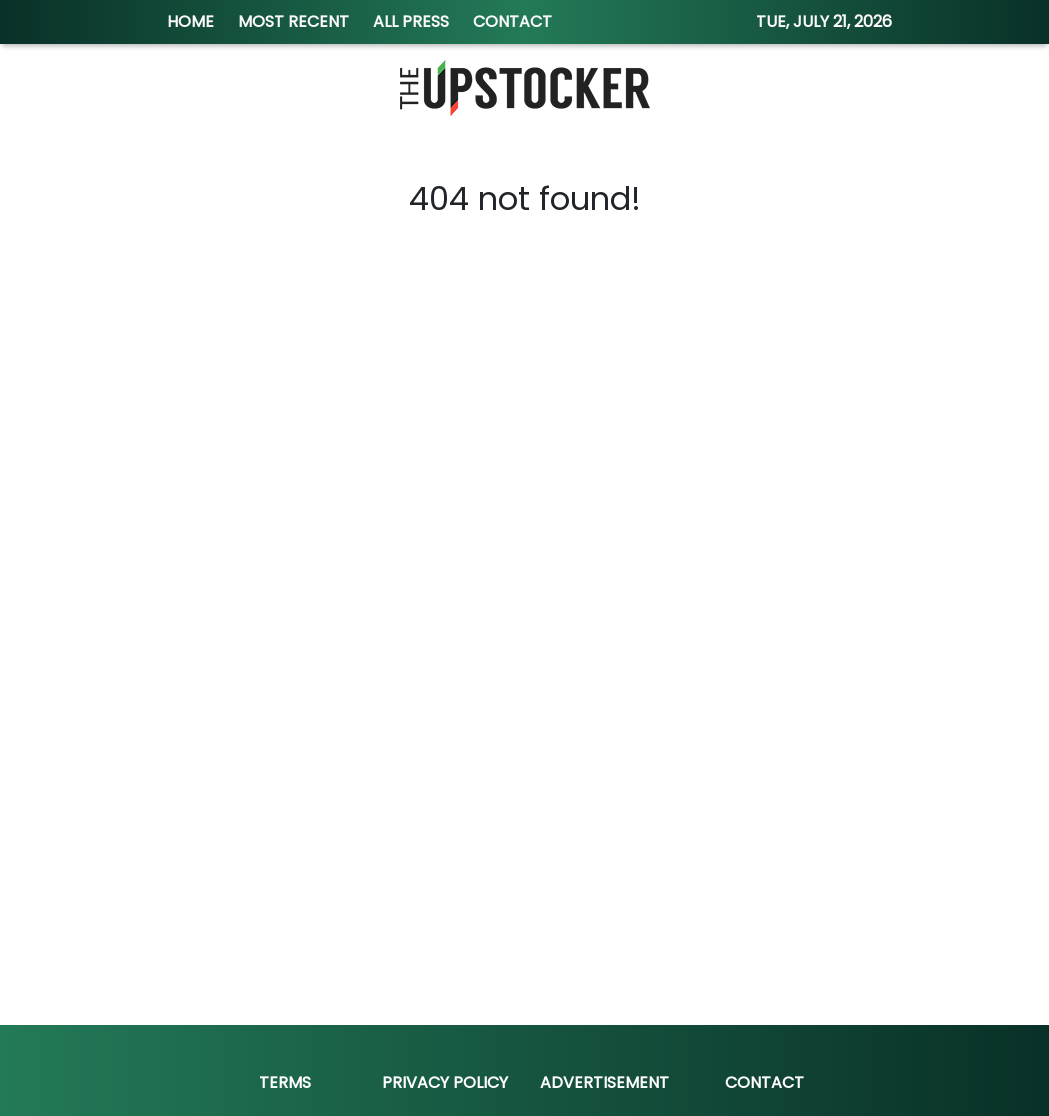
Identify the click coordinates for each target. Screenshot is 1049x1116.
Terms (285, 1082)
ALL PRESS (411, 21)
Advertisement (604, 1082)
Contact (764, 1082)
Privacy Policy (445, 1082)
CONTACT (512, 21)
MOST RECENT (293, 21)
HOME (190, 21)
